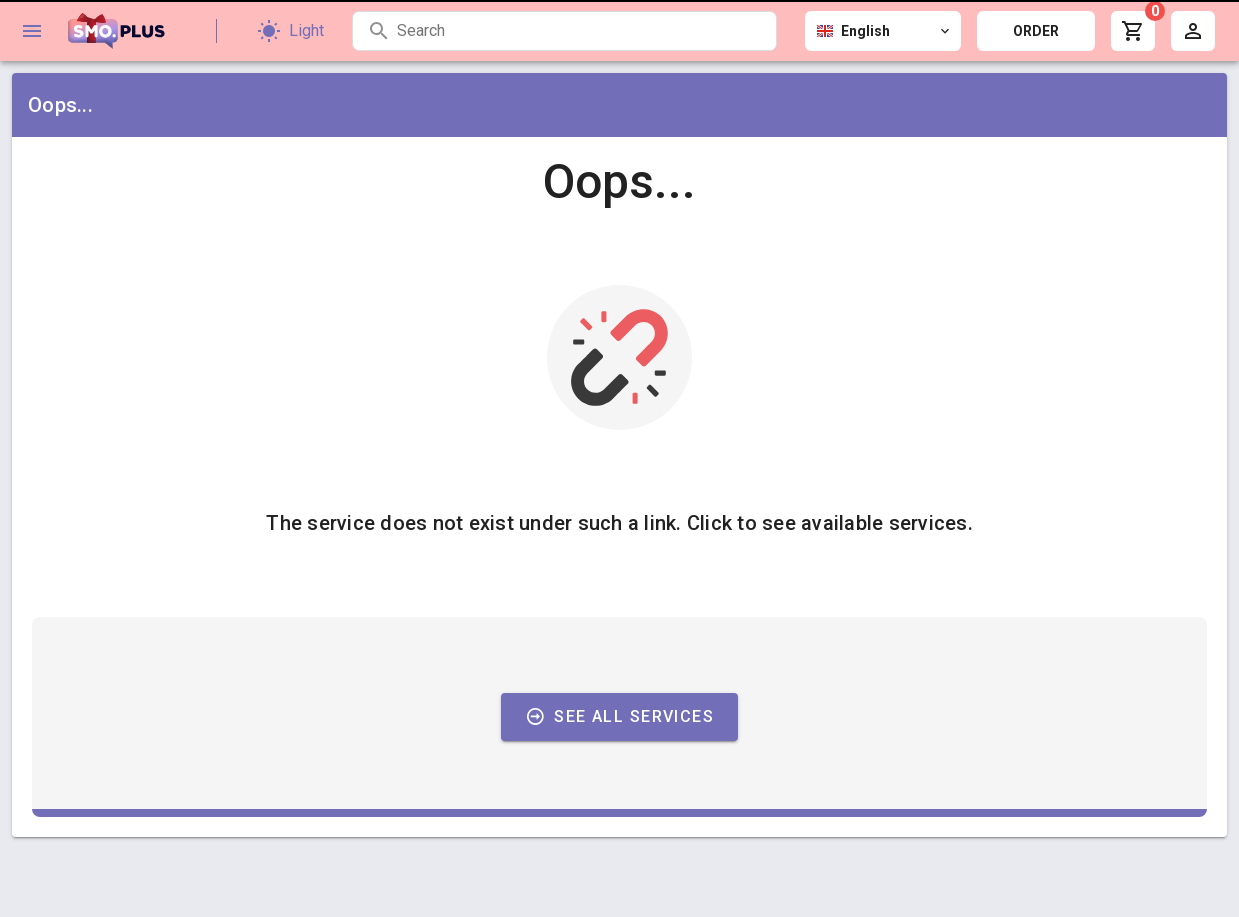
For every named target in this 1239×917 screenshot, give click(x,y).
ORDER (1036, 31)
